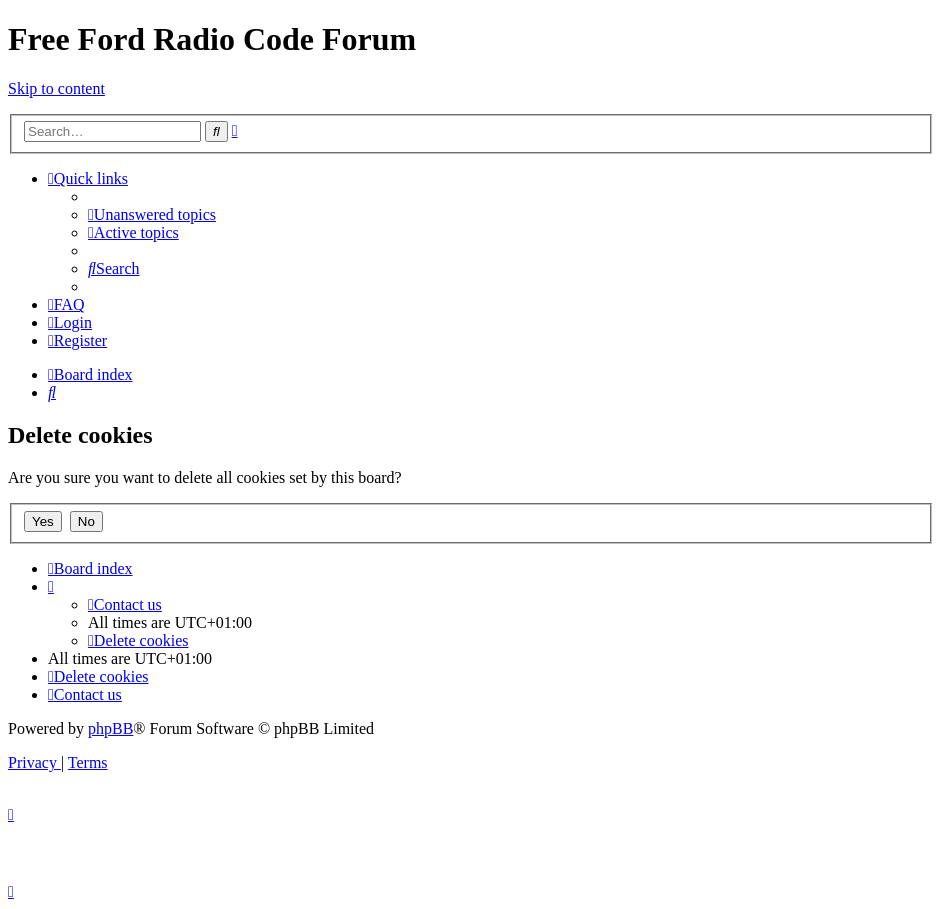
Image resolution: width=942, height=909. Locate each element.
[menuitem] (152, 214)
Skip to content (56, 88)
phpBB (110, 728)
